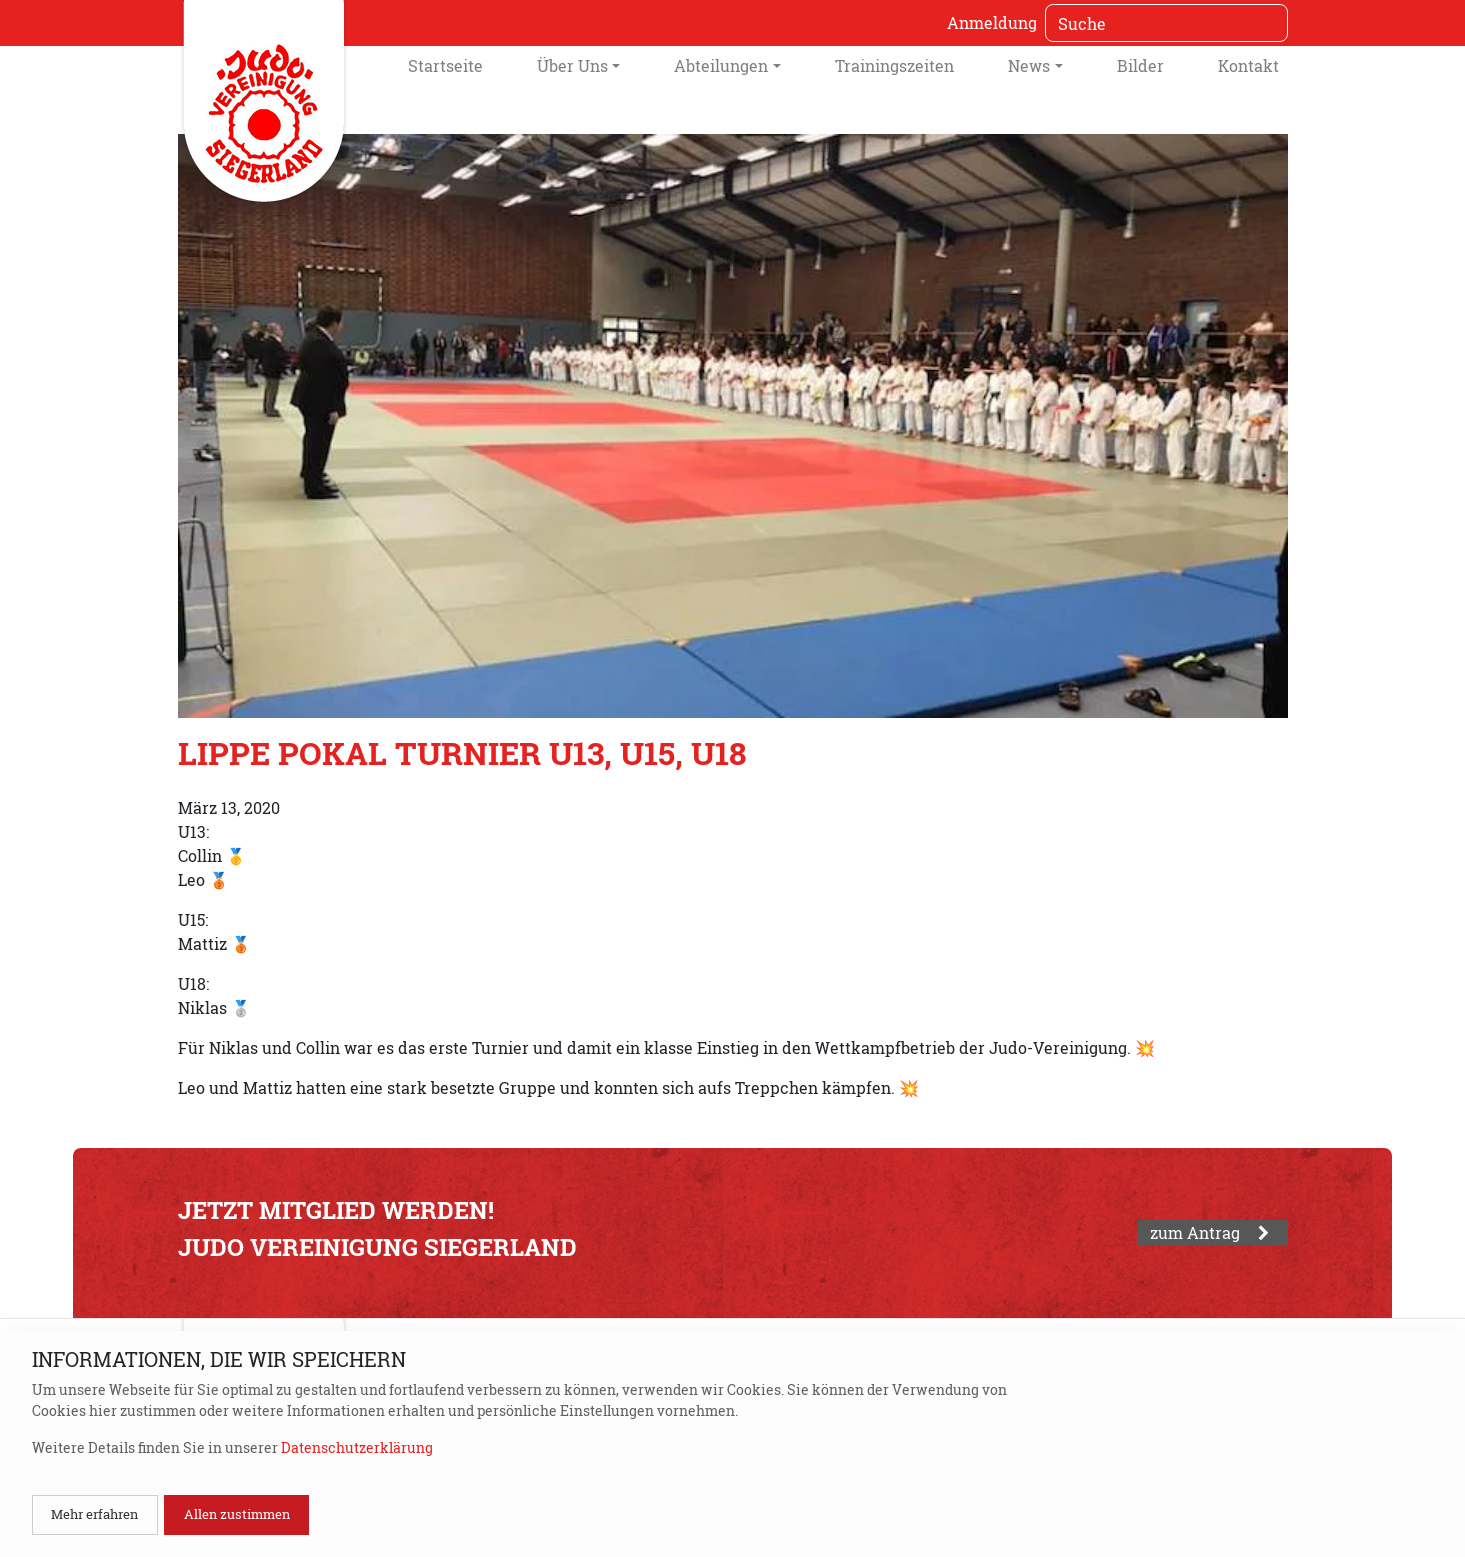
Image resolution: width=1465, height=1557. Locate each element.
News (1029, 65)
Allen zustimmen (237, 1514)
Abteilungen (721, 65)
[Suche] (1166, 23)
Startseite (445, 65)
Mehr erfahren (94, 1514)
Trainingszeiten (894, 65)
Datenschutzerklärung (357, 1447)
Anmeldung (992, 22)
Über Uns (572, 65)
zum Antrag (1212, 1232)
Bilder (1140, 65)
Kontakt (1248, 65)
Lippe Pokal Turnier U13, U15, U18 (462, 752)
